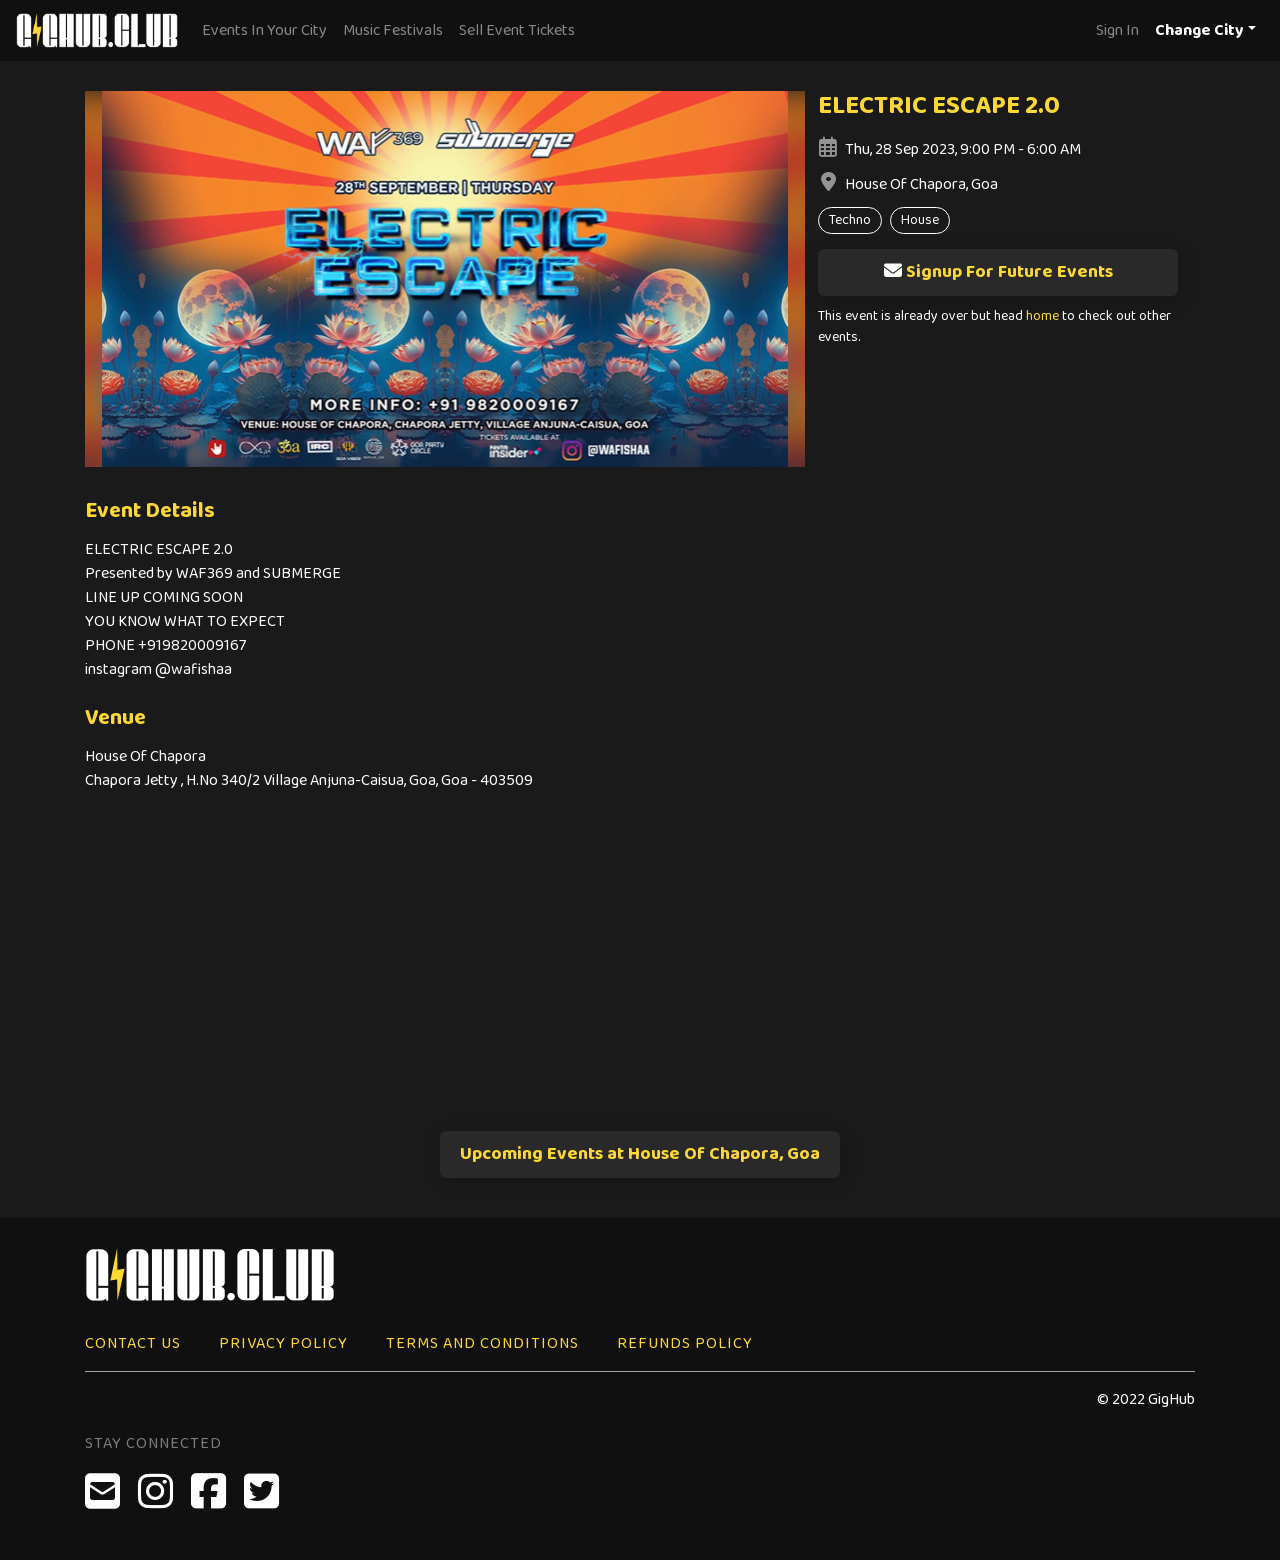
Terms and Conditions (482, 1343)
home (1042, 316)
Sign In (1117, 30)
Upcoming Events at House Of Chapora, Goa (640, 1154)
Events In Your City (264, 30)
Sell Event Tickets (517, 30)
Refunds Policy (685, 1343)
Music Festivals (393, 30)
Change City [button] (1199, 30)
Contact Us (133, 1343)
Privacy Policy (283, 1343)
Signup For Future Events (998, 272)
